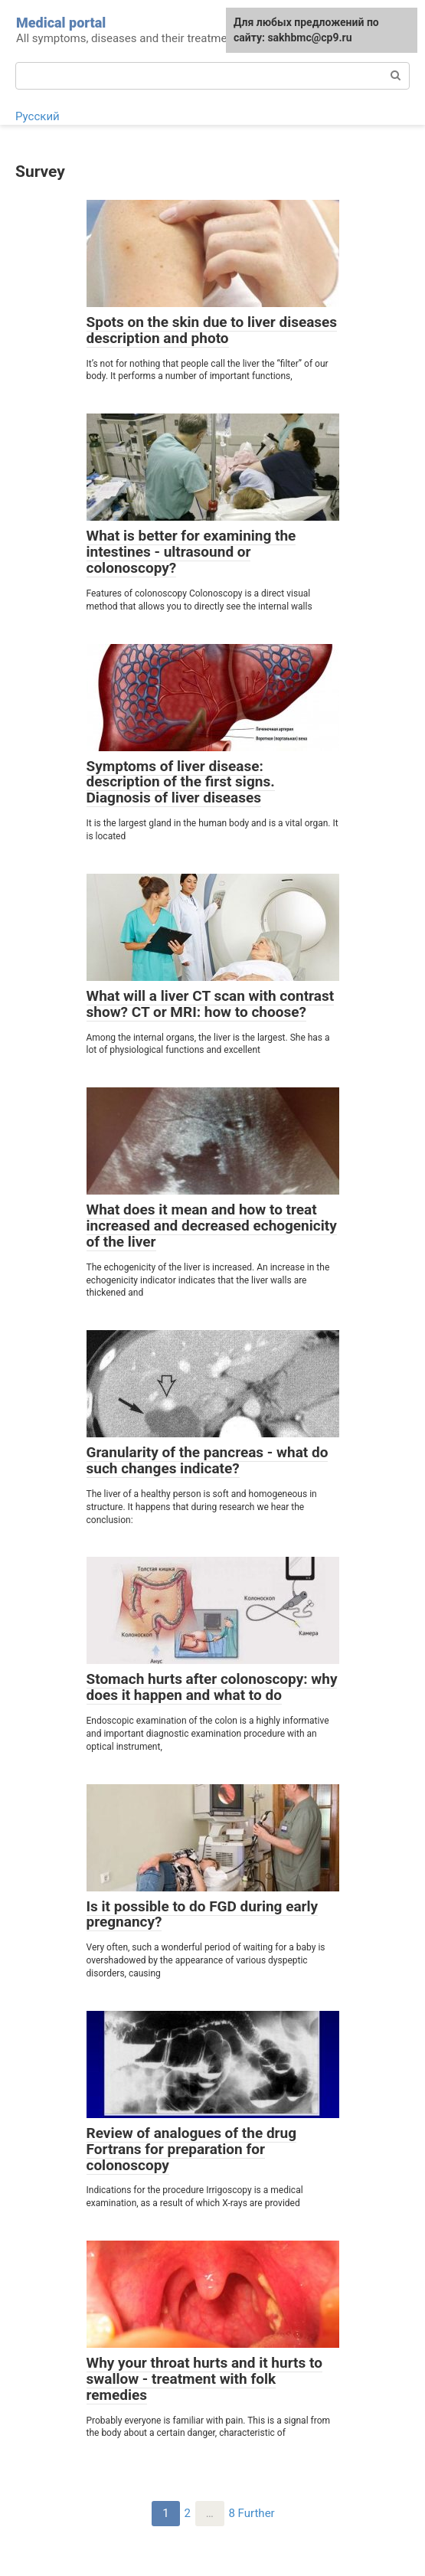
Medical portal (61, 23)
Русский (37, 116)
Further (256, 2513)
